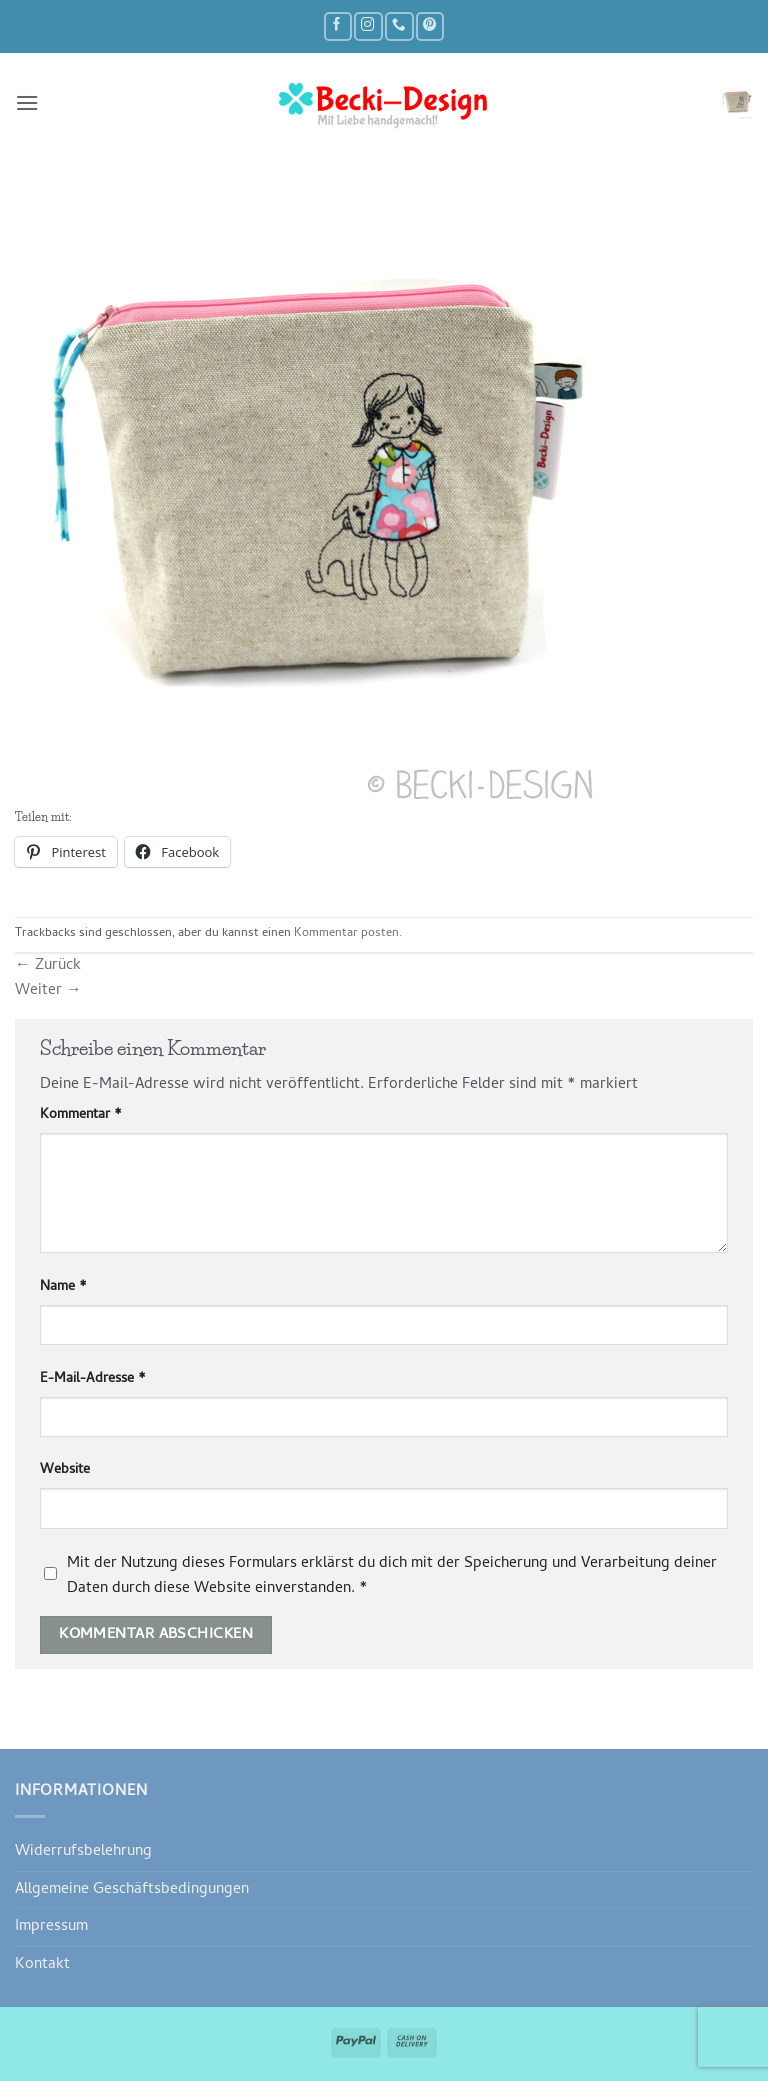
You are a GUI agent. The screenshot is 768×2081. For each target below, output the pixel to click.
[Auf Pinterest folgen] (430, 26)
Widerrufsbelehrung (83, 1852)
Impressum (51, 1927)
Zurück (48, 966)
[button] (27, 103)
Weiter (48, 991)
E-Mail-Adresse (93, 1380)
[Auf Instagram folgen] (368, 26)
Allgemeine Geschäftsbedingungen (132, 1890)
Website (65, 1471)
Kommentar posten (346, 934)
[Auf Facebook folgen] (338, 26)
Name (63, 1288)
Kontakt (42, 1965)
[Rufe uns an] (399, 26)
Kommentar (81, 1116)
